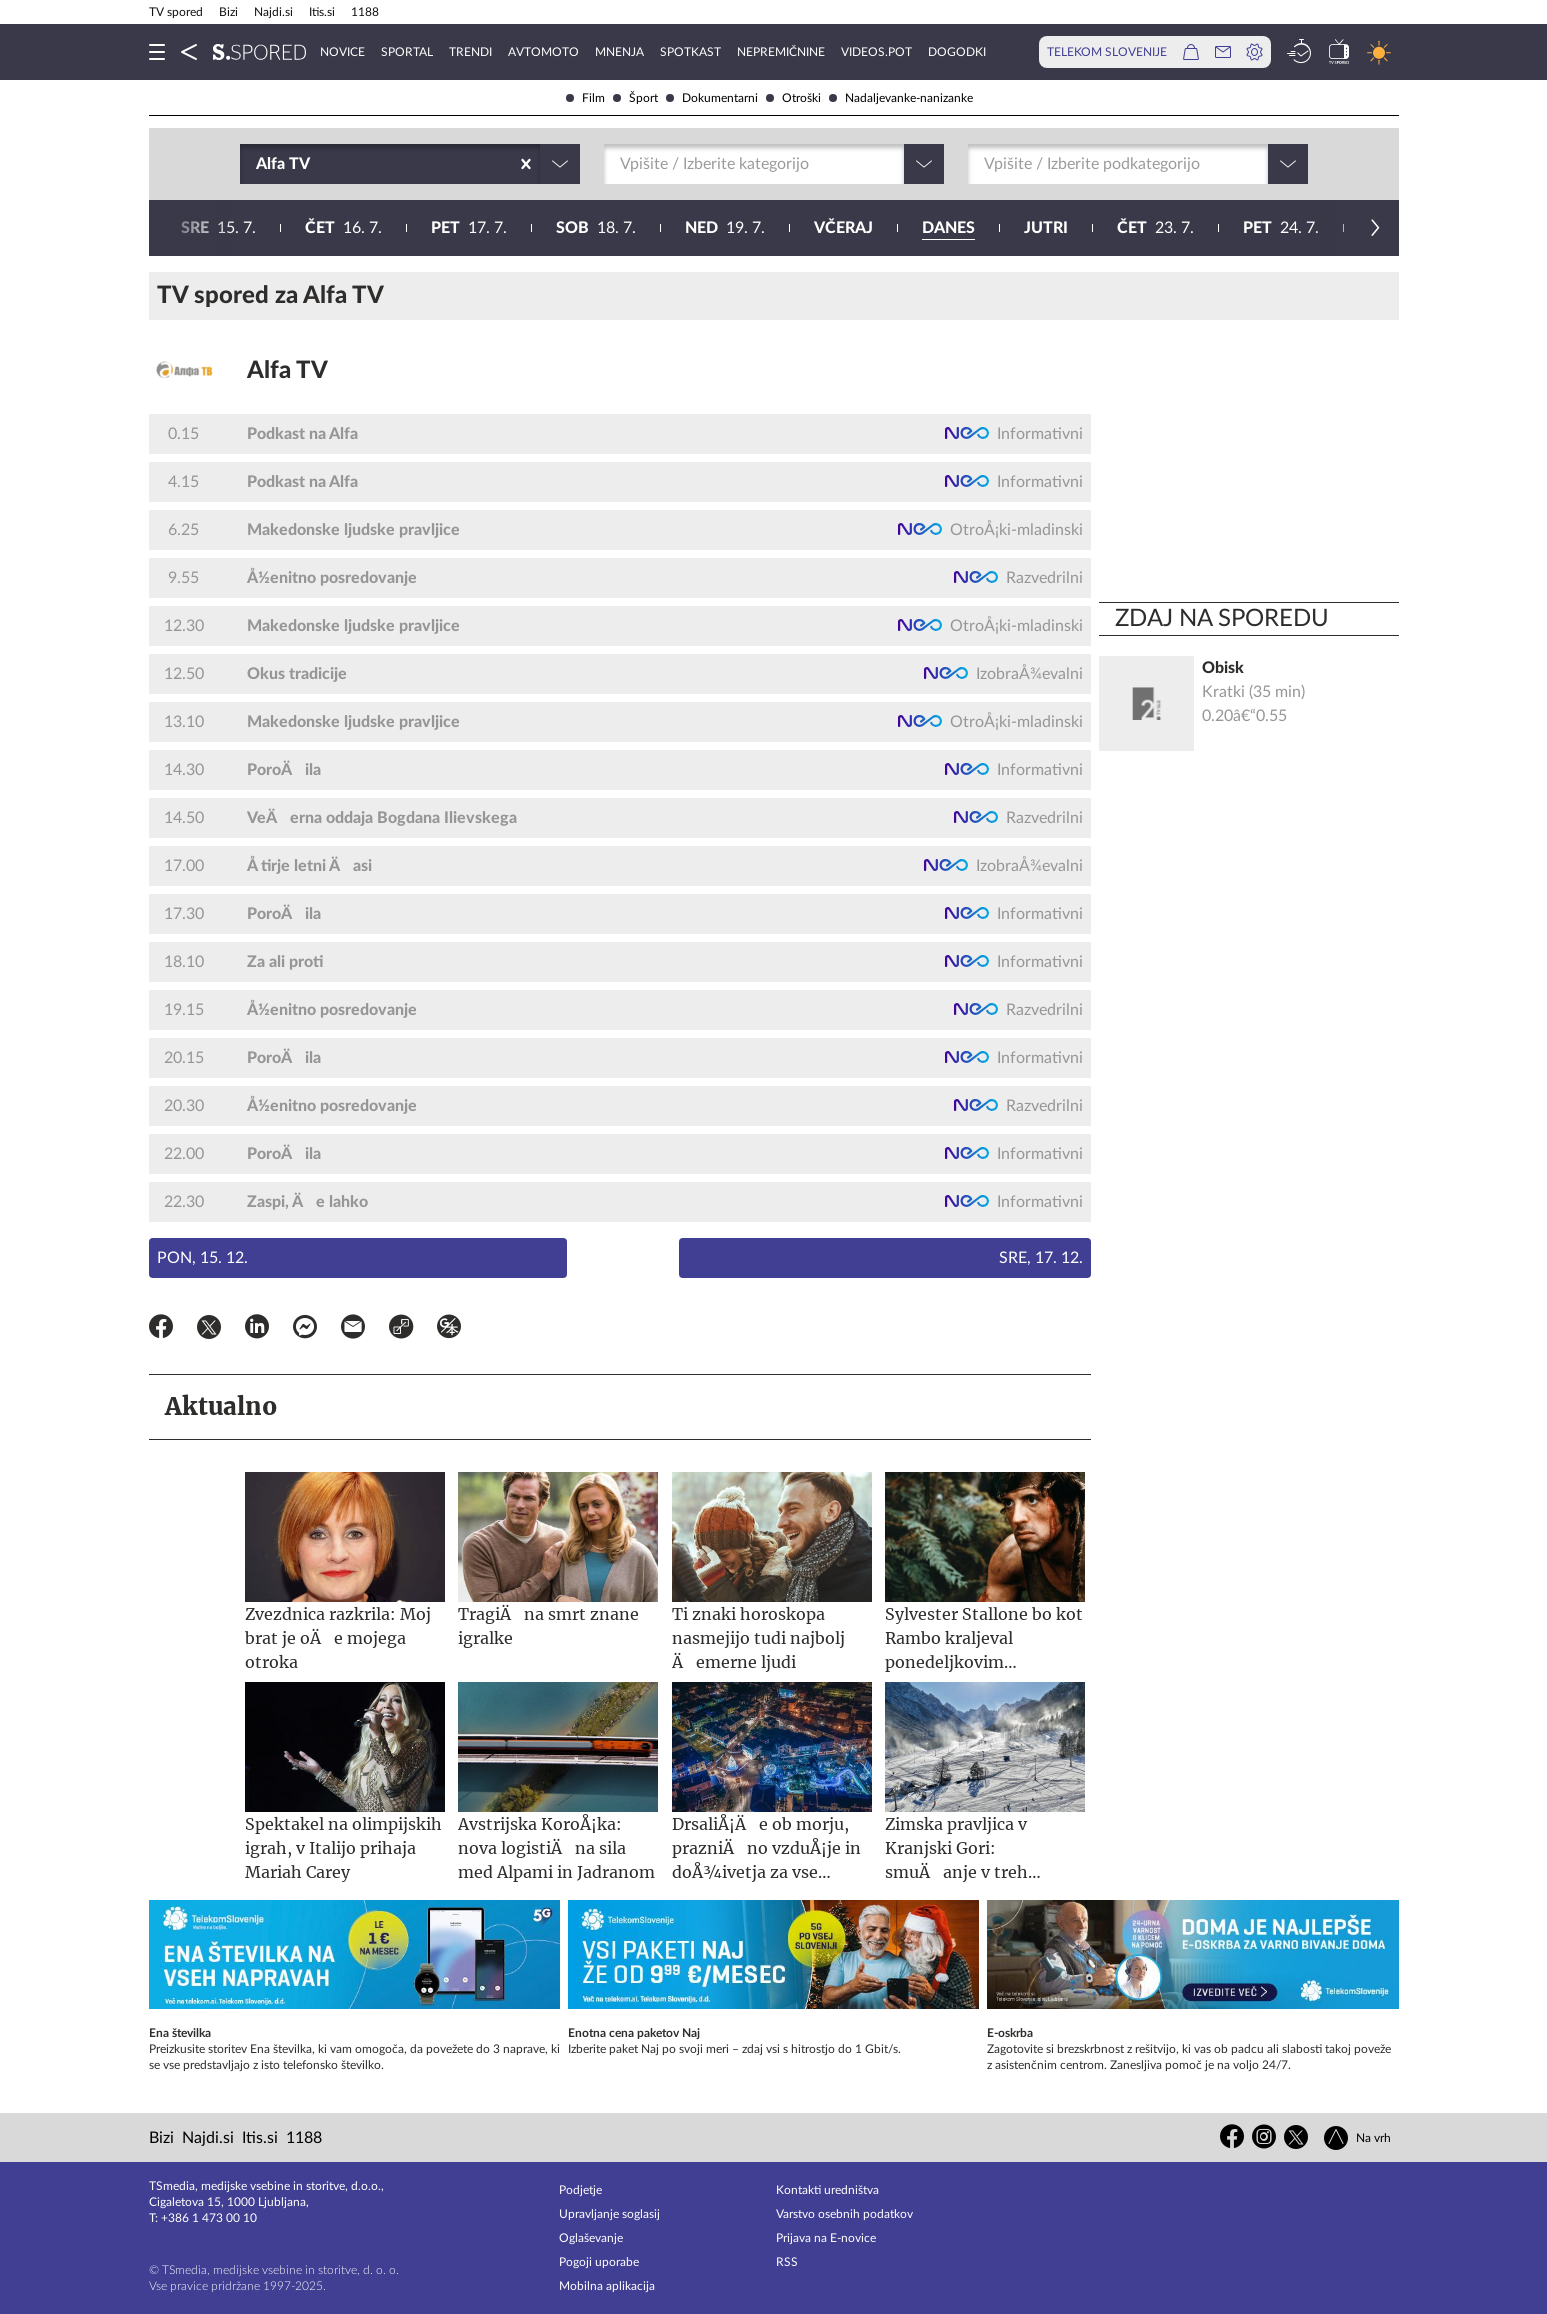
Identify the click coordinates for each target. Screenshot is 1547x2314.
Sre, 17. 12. (1041, 1258)
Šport (635, 98)
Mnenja (619, 52)
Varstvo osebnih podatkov (844, 2214)
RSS (787, 2262)
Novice (342, 52)
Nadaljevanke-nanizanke (901, 98)
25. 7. (821, 228)
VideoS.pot (876, 52)
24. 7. (694, 228)
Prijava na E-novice (826, 2238)
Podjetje (580, 2190)
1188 (365, 12)
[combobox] (258, 164)
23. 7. (568, 228)
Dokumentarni (712, 98)
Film (585, 98)
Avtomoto (543, 52)
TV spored (176, 12)
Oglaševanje (591, 2238)
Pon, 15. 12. (202, 1258)
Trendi (470, 52)
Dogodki (957, 52)
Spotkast (690, 52)
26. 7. (950, 228)
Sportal (407, 52)
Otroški (793, 98)
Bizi (228, 12)
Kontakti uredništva (827, 2190)
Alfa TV (287, 371)
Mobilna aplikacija (607, 2286)
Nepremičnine (781, 52)
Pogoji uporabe (599, 2262)
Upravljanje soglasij (609, 2214)
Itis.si (322, 12)
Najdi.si (273, 12)
